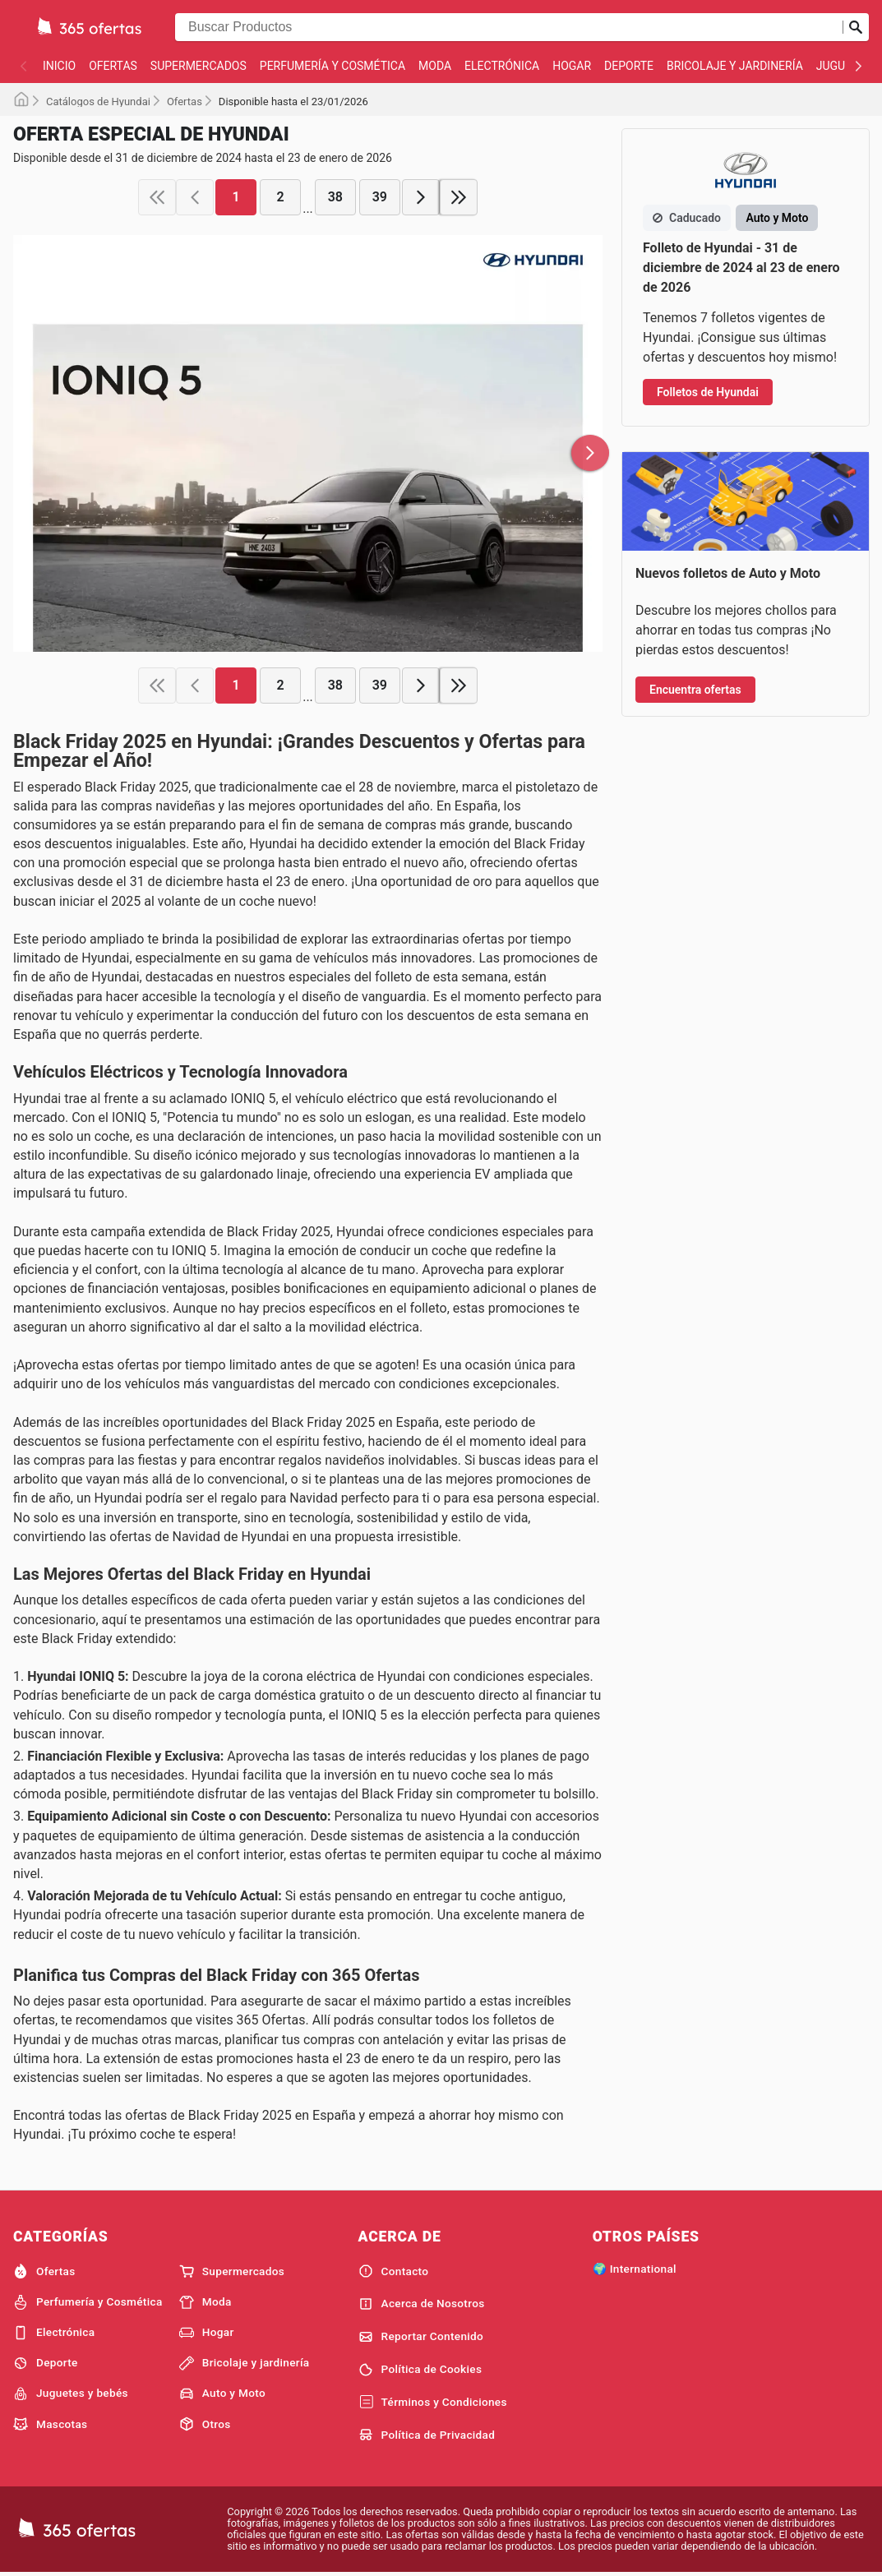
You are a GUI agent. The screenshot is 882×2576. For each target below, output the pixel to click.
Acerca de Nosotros (421, 2304)
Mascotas (50, 2424)
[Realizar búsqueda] (856, 27)
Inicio (59, 65)
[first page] (157, 197)
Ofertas (113, 65)
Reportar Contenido (421, 2336)
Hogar (571, 65)
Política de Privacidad (427, 2434)
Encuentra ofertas (695, 689)
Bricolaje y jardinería (735, 65)
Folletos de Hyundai (708, 392)
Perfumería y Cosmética (332, 65)
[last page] (459, 197)
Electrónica (501, 65)
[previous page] (195, 197)
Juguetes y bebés (70, 2393)
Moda (434, 65)
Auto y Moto (222, 2393)
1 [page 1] (236, 197)
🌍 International (635, 2268)
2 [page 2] (280, 197)
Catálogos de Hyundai (98, 101)
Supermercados (198, 65)
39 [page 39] (379, 197)
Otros (205, 2424)
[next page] (421, 197)
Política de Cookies (420, 2369)
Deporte (628, 65)
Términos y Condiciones (432, 2402)
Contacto (393, 2271)
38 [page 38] (335, 197)
